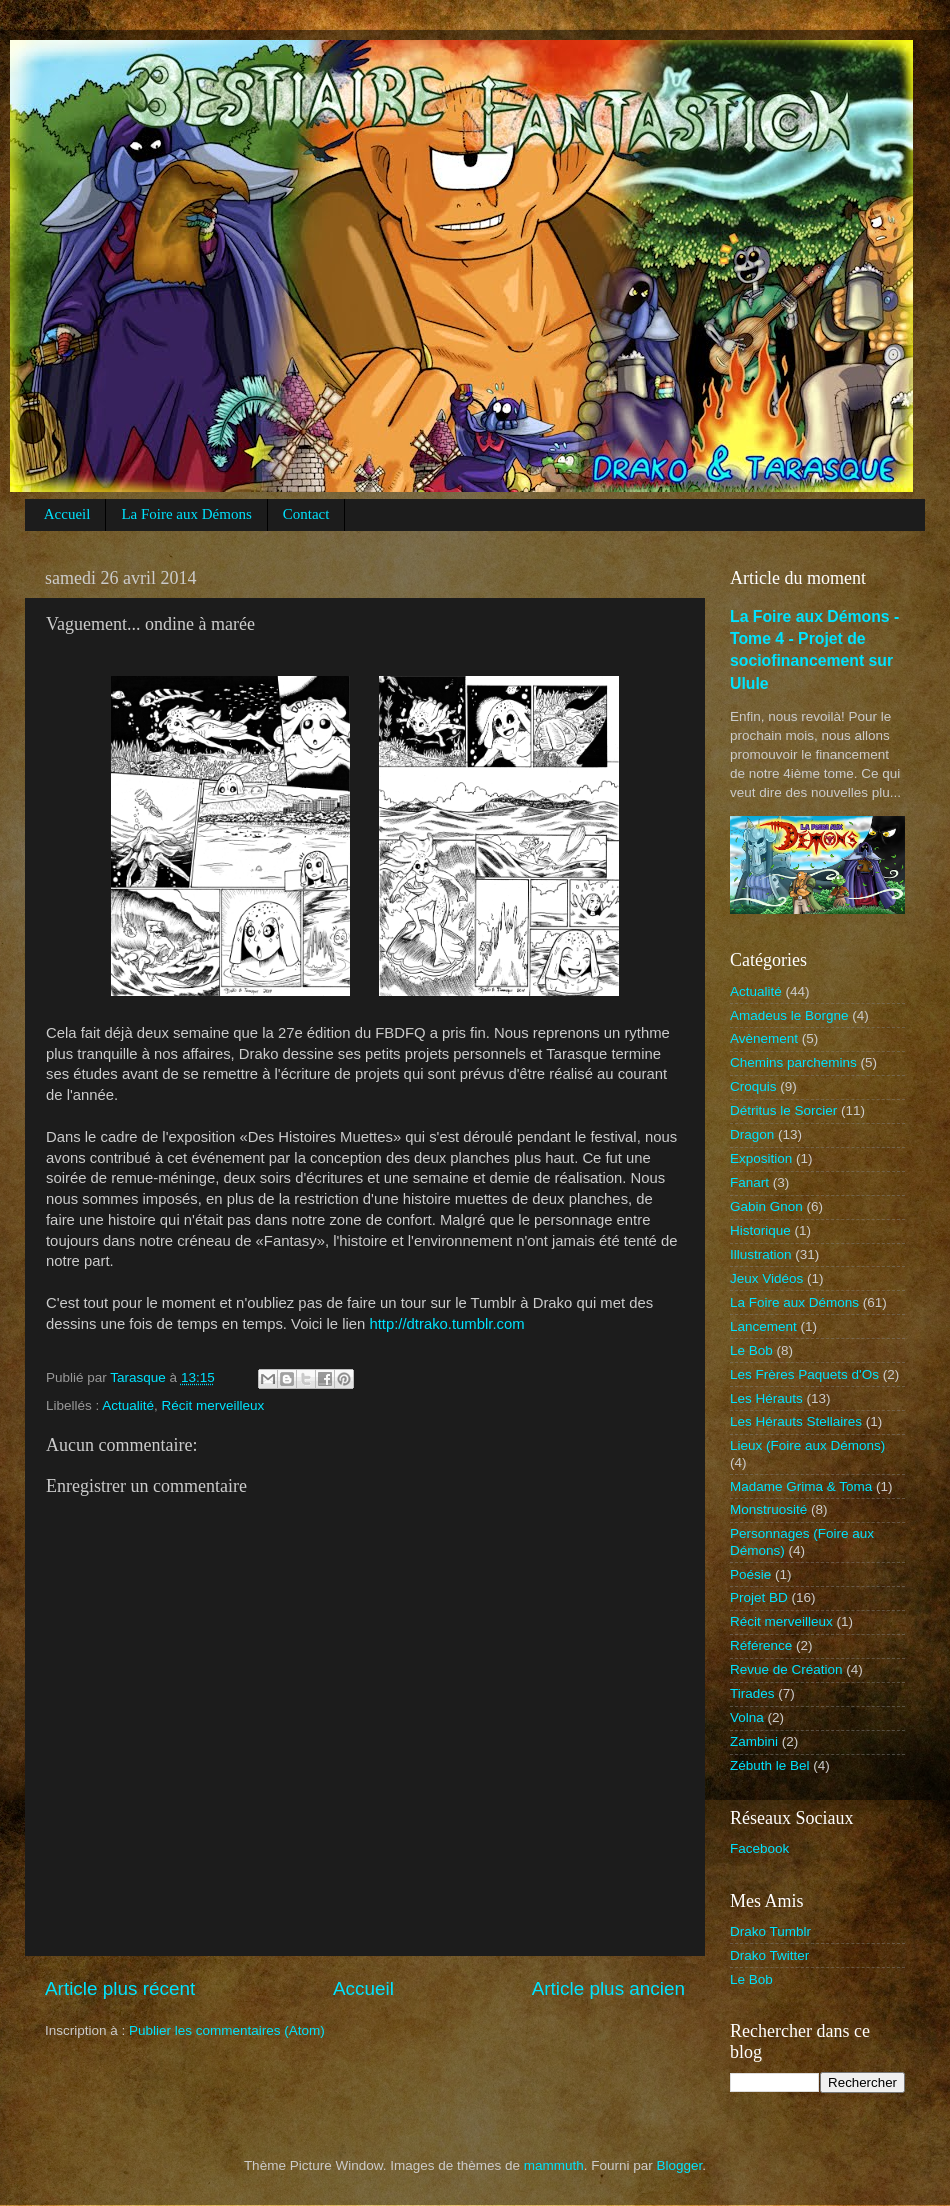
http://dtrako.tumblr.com (446, 1324)
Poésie (750, 1574)
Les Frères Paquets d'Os (804, 1374)
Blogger (680, 2165)
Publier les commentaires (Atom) (227, 2030)
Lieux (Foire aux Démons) (807, 1445)
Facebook (759, 1848)
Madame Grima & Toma (801, 1486)
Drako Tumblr (770, 1931)
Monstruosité (768, 1509)
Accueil (67, 514)
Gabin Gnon (766, 1206)
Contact (306, 514)
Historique (760, 1230)
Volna (747, 1717)
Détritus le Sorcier (783, 1110)
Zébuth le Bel (770, 1765)
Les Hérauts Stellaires (796, 1421)
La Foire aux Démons (186, 514)
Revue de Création (786, 1669)
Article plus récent (120, 1988)
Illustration (761, 1254)
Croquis (753, 1086)
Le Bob (751, 1350)
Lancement (763, 1326)
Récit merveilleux (213, 1405)
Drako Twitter (769, 1955)
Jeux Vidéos (766, 1278)
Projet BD (759, 1597)
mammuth (554, 2165)
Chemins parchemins (793, 1062)
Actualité (128, 1405)
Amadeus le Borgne (789, 1015)
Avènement (764, 1038)
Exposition (761, 1158)
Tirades (752, 1693)
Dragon (752, 1134)
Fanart (749, 1182)
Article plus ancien (608, 1988)
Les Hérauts (766, 1398)
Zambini (754, 1741)
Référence (761, 1645)
